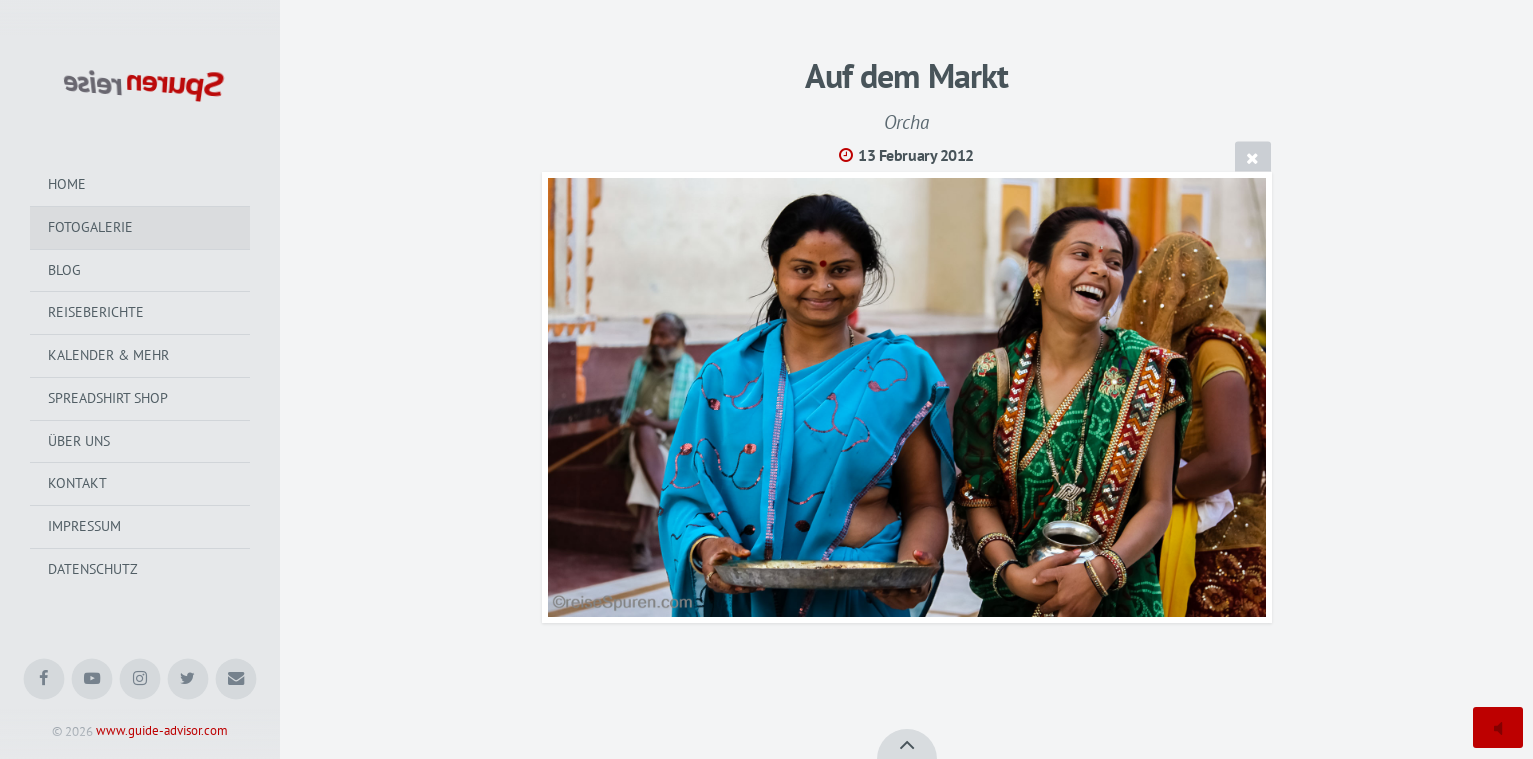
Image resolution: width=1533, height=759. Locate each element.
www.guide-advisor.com (162, 731)
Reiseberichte (96, 312)
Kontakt (77, 483)
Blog (64, 270)
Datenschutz (93, 569)
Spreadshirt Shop (108, 398)
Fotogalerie (90, 227)
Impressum (84, 526)
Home (67, 184)
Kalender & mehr (108, 355)
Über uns (79, 441)
